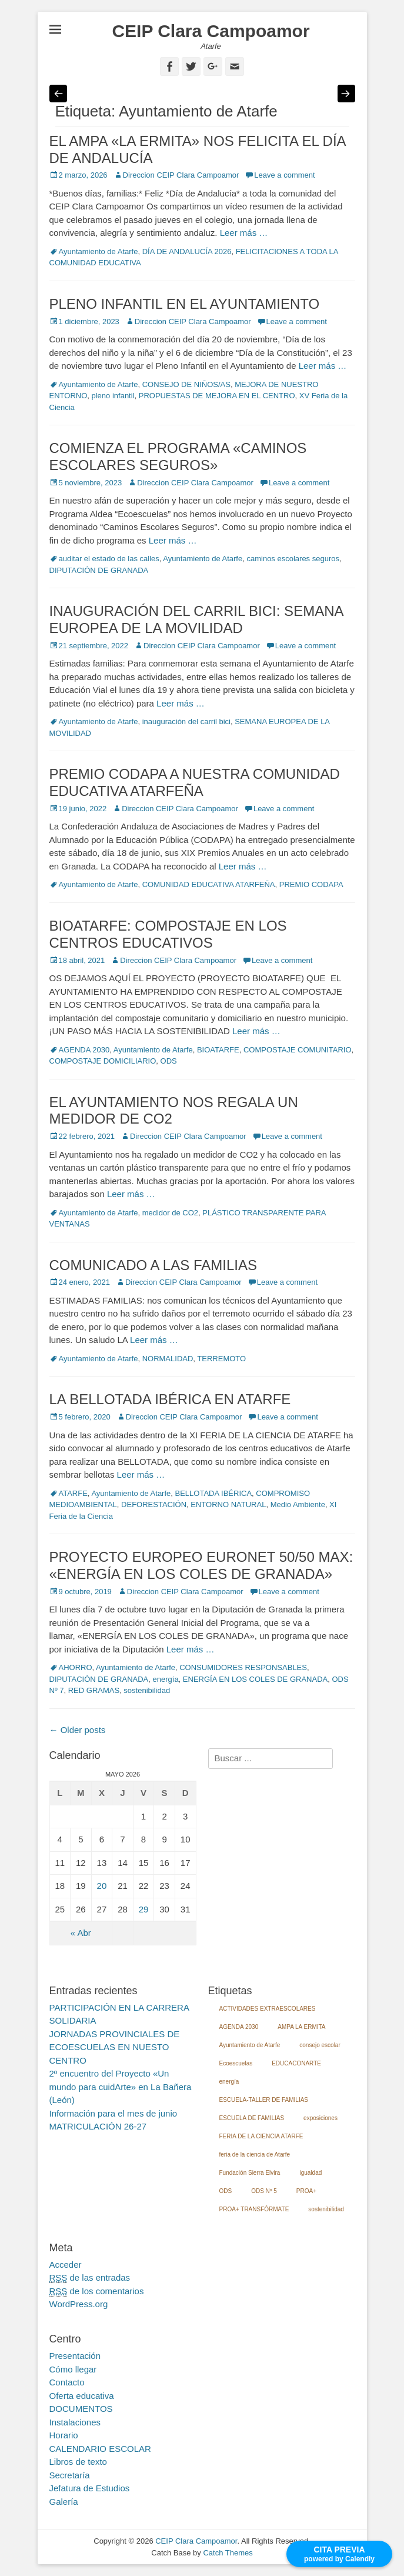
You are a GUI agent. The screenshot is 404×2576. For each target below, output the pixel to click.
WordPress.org (78, 2304)
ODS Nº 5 (264, 2191)
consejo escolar (319, 2045)
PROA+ (306, 2191)
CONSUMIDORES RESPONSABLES (243, 1667)
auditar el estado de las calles (109, 558)
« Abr (81, 1933)
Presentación (75, 2356)
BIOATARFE (218, 1049)
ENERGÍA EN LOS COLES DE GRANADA (255, 1679)
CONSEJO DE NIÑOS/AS (186, 384)
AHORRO (75, 1667)
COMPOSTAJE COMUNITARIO (297, 1049)
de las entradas (90, 2277)
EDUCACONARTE (296, 2063)
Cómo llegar (73, 2369)
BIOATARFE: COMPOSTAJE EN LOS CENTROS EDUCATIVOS (168, 934)
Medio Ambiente (298, 1504)
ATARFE (73, 1493)
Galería (63, 2502)
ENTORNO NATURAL (228, 1504)
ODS (169, 1061)
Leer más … (244, 233)
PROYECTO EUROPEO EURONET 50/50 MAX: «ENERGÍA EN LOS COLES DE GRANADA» (201, 1565)
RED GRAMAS (93, 1690)
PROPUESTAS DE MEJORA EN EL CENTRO (217, 395)
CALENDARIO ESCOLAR (100, 2449)
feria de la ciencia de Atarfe (255, 2154)
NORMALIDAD (167, 1358)
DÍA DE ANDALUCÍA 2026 (187, 251)
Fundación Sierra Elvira (250, 2173)
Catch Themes (227, 2552)
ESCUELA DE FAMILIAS (252, 2118)
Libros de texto (78, 2462)
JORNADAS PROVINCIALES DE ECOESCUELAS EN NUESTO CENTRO (114, 2047)
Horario (63, 2435)
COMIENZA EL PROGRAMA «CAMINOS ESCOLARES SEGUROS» (178, 456)
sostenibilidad (146, 1690)
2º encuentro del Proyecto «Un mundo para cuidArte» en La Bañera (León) (120, 2086)
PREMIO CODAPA (311, 884)
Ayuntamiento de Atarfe (98, 251)
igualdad (310, 2173)
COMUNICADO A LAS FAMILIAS (153, 1265)
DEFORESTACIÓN (153, 1504)
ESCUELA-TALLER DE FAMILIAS (264, 2100)
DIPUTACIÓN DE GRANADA (99, 570)
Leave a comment (284, 175)
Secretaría (69, 2475)
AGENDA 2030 (84, 1049)
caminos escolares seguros (292, 558)
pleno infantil (113, 395)
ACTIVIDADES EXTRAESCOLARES (267, 2008)
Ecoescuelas (236, 2063)
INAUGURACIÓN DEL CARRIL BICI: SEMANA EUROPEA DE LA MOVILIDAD (196, 619)
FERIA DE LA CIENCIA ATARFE (261, 2136)
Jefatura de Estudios (89, 2488)
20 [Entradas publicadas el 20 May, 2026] (102, 1886)
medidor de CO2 (170, 1212)
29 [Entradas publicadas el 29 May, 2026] (144, 1909)
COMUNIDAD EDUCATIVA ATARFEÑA (208, 884)
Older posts (77, 1730)
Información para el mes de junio (113, 2113)
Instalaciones (75, 2422)
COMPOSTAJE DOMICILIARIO (102, 1061)
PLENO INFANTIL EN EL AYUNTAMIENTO (184, 304)
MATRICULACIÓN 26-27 (98, 2126)
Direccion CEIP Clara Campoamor (181, 175)
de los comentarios (96, 2291)
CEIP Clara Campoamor (210, 31)
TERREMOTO (221, 1358)
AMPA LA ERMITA (301, 2027)
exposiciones (320, 2118)
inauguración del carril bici (186, 721)
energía (166, 1679)
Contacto (67, 2382)
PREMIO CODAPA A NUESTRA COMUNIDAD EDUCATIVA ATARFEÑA (194, 782)
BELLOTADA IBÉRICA (213, 1493)
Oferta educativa (81, 2396)
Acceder (65, 2265)
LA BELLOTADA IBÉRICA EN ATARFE (170, 1399)
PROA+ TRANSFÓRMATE (254, 2209)
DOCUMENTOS (81, 2409)
